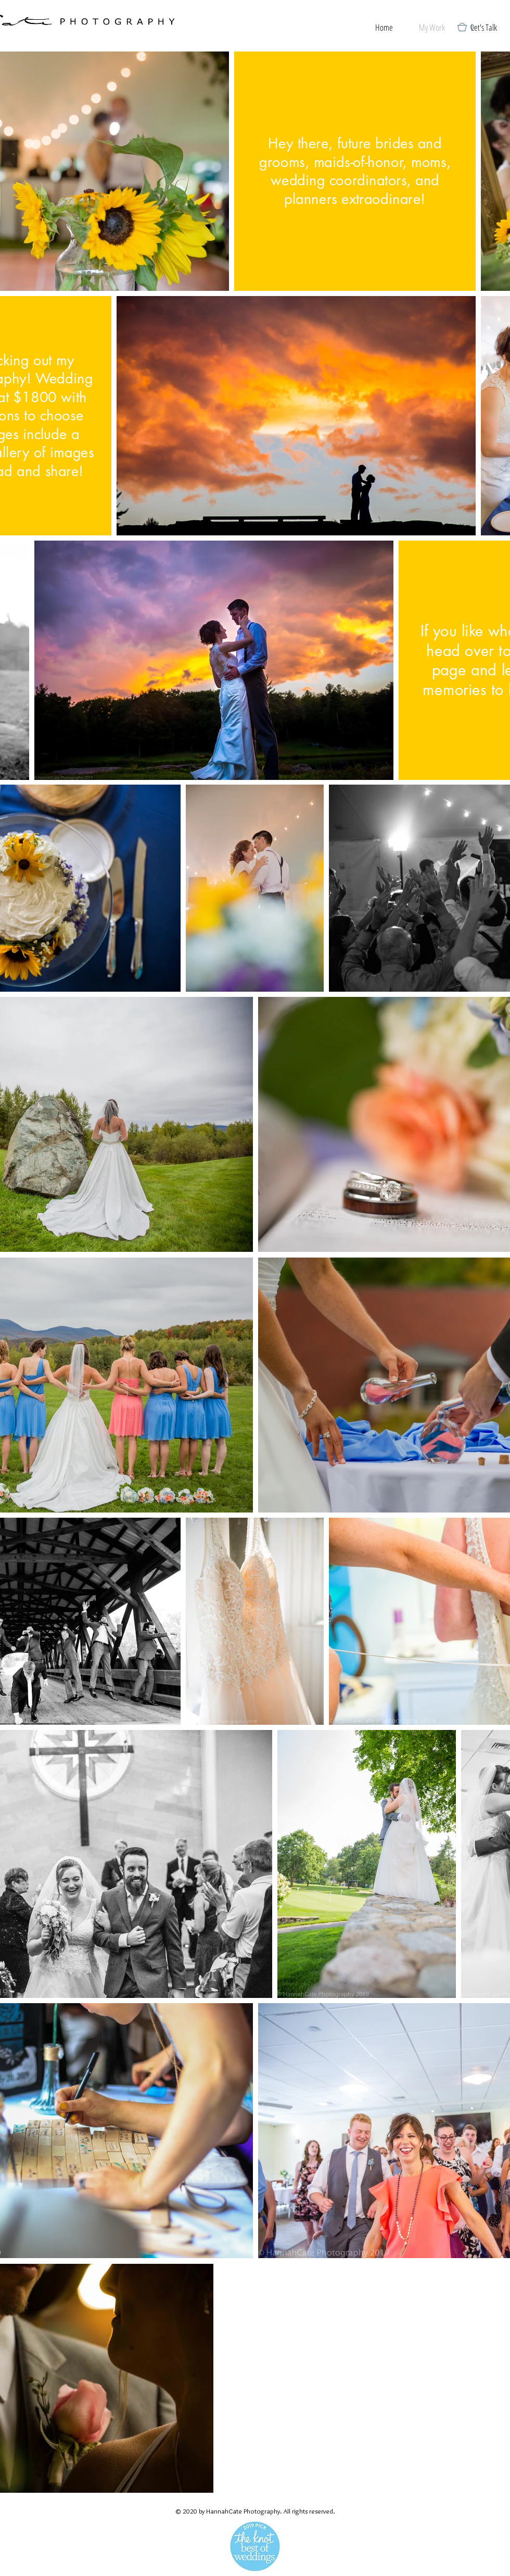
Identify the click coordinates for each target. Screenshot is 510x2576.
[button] (470, 27)
